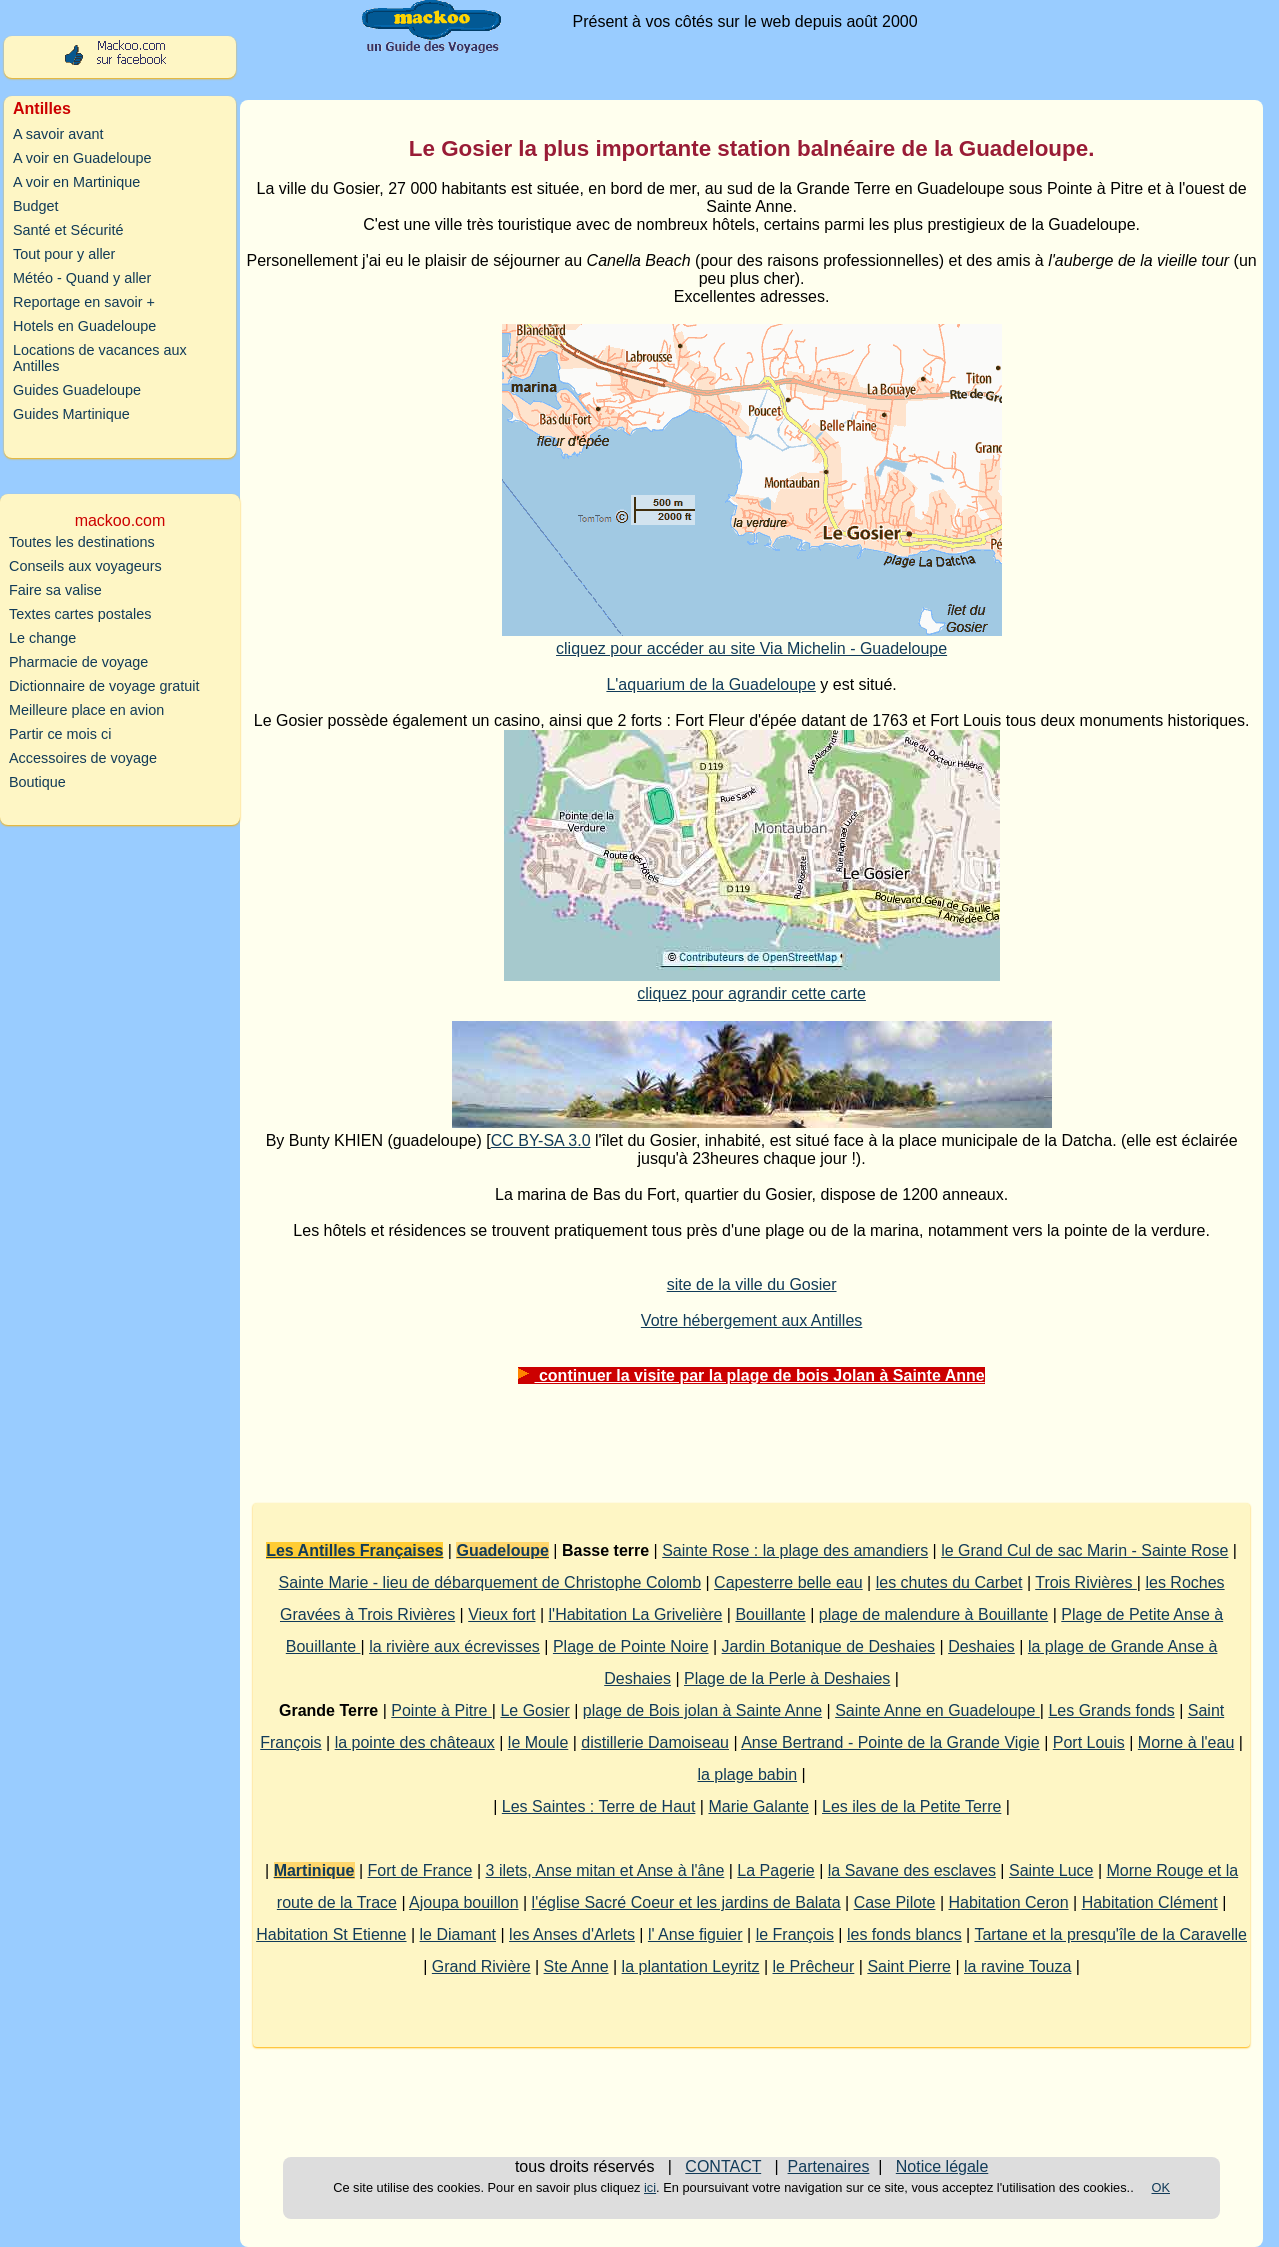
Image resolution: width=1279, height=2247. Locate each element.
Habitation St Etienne (331, 1934)
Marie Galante (758, 1806)
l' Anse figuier (695, 1934)
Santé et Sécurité (68, 230)
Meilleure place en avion (86, 710)
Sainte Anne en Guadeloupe (937, 1710)
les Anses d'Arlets (572, 1934)
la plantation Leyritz (691, 1966)
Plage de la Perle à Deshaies (787, 1678)
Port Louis (1089, 1742)
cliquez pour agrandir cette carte (751, 993)
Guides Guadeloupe (77, 390)
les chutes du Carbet (949, 1582)
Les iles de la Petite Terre (911, 1806)
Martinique (314, 1870)
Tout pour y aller (64, 254)
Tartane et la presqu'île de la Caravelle (1110, 1934)
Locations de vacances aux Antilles (100, 358)
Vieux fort (501, 1614)
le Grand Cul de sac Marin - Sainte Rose (1084, 1550)
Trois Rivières (1086, 1582)
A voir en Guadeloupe (82, 158)
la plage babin (747, 1774)
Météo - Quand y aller (82, 278)
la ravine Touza (1017, 1966)
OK (1161, 2187)
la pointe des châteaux (415, 1742)
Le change (42, 638)
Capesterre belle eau (788, 1582)
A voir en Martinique (76, 182)
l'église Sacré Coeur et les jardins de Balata (686, 1902)
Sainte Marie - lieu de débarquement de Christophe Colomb (490, 1582)
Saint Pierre (909, 1966)
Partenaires (829, 2166)
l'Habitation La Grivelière (636, 1614)
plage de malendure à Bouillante (934, 1614)
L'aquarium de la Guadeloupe (710, 684)
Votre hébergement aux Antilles (751, 1320)
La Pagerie (775, 1870)
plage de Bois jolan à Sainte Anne (702, 1710)
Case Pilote (895, 1902)
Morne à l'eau (1186, 1742)
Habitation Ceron (1009, 1902)
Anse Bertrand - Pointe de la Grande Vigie (890, 1742)
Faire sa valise (55, 590)
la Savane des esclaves (912, 1870)
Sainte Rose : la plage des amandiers (795, 1550)
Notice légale (942, 2166)
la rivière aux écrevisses (454, 1646)
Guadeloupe (502, 1550)
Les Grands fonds (1111, 1710)
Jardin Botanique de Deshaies (828, 1646)
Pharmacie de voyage (78, 662)
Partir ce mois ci (60, 734)
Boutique (37, 782)
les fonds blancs (904, 1934)
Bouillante (770, 1614)
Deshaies (981, 1646)
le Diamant (458, 1934)
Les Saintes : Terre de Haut (599, 1806)
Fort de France (420, 1870)
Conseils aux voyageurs (85, 566)
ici (650, 2187)
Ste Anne (576, 1966)
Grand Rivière (481, 1966)
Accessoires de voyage (83, 758)
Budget (36, 206)
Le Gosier (534, 1710)
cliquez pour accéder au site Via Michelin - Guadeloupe (751, 648)
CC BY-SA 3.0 (541, 1140)
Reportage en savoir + (84, 302)
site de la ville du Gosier (752, 1284)
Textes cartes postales (80, 614)
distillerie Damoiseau (655, 1742)
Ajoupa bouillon (463, 1902)
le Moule (538, 1742)
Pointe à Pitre (441, 1710)
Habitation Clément (1150, 1902)
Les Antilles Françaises (354, 1550)
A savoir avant (58, 134)
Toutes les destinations (82, 542)
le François (795, 1934)
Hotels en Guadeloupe (84, 326)
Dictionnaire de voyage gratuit (104, 686)
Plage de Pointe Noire (631, 1646)
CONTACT (723, 2166)
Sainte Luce (1051, 1870)
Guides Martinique (71, 414)
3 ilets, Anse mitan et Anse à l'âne (605, 1870)
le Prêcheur (814, 1966)
